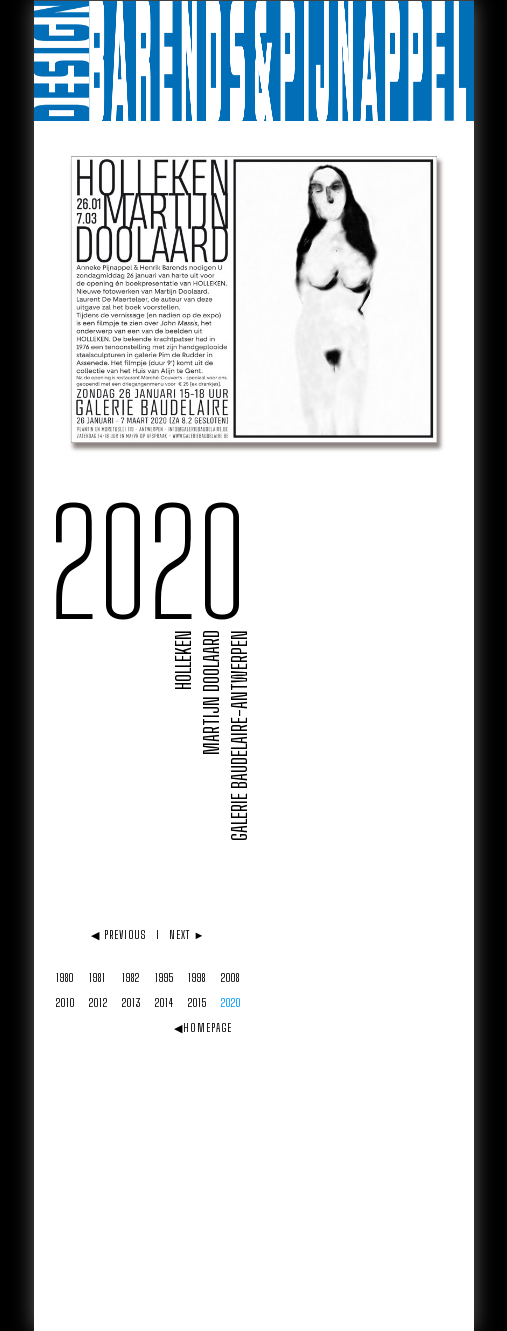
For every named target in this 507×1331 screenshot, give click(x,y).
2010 (65, 1002)
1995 (164, 977)
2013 (131, 1002)
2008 (230, 977)
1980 (65, 977)
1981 (97, 977)
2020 (231, 1002)
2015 (197, 1002)
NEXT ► (187, 934)
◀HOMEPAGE (203, 1027)
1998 (197, 977)
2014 (164, 1002)
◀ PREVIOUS (118, 934)
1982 (131, 977)
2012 (98, 1002)
